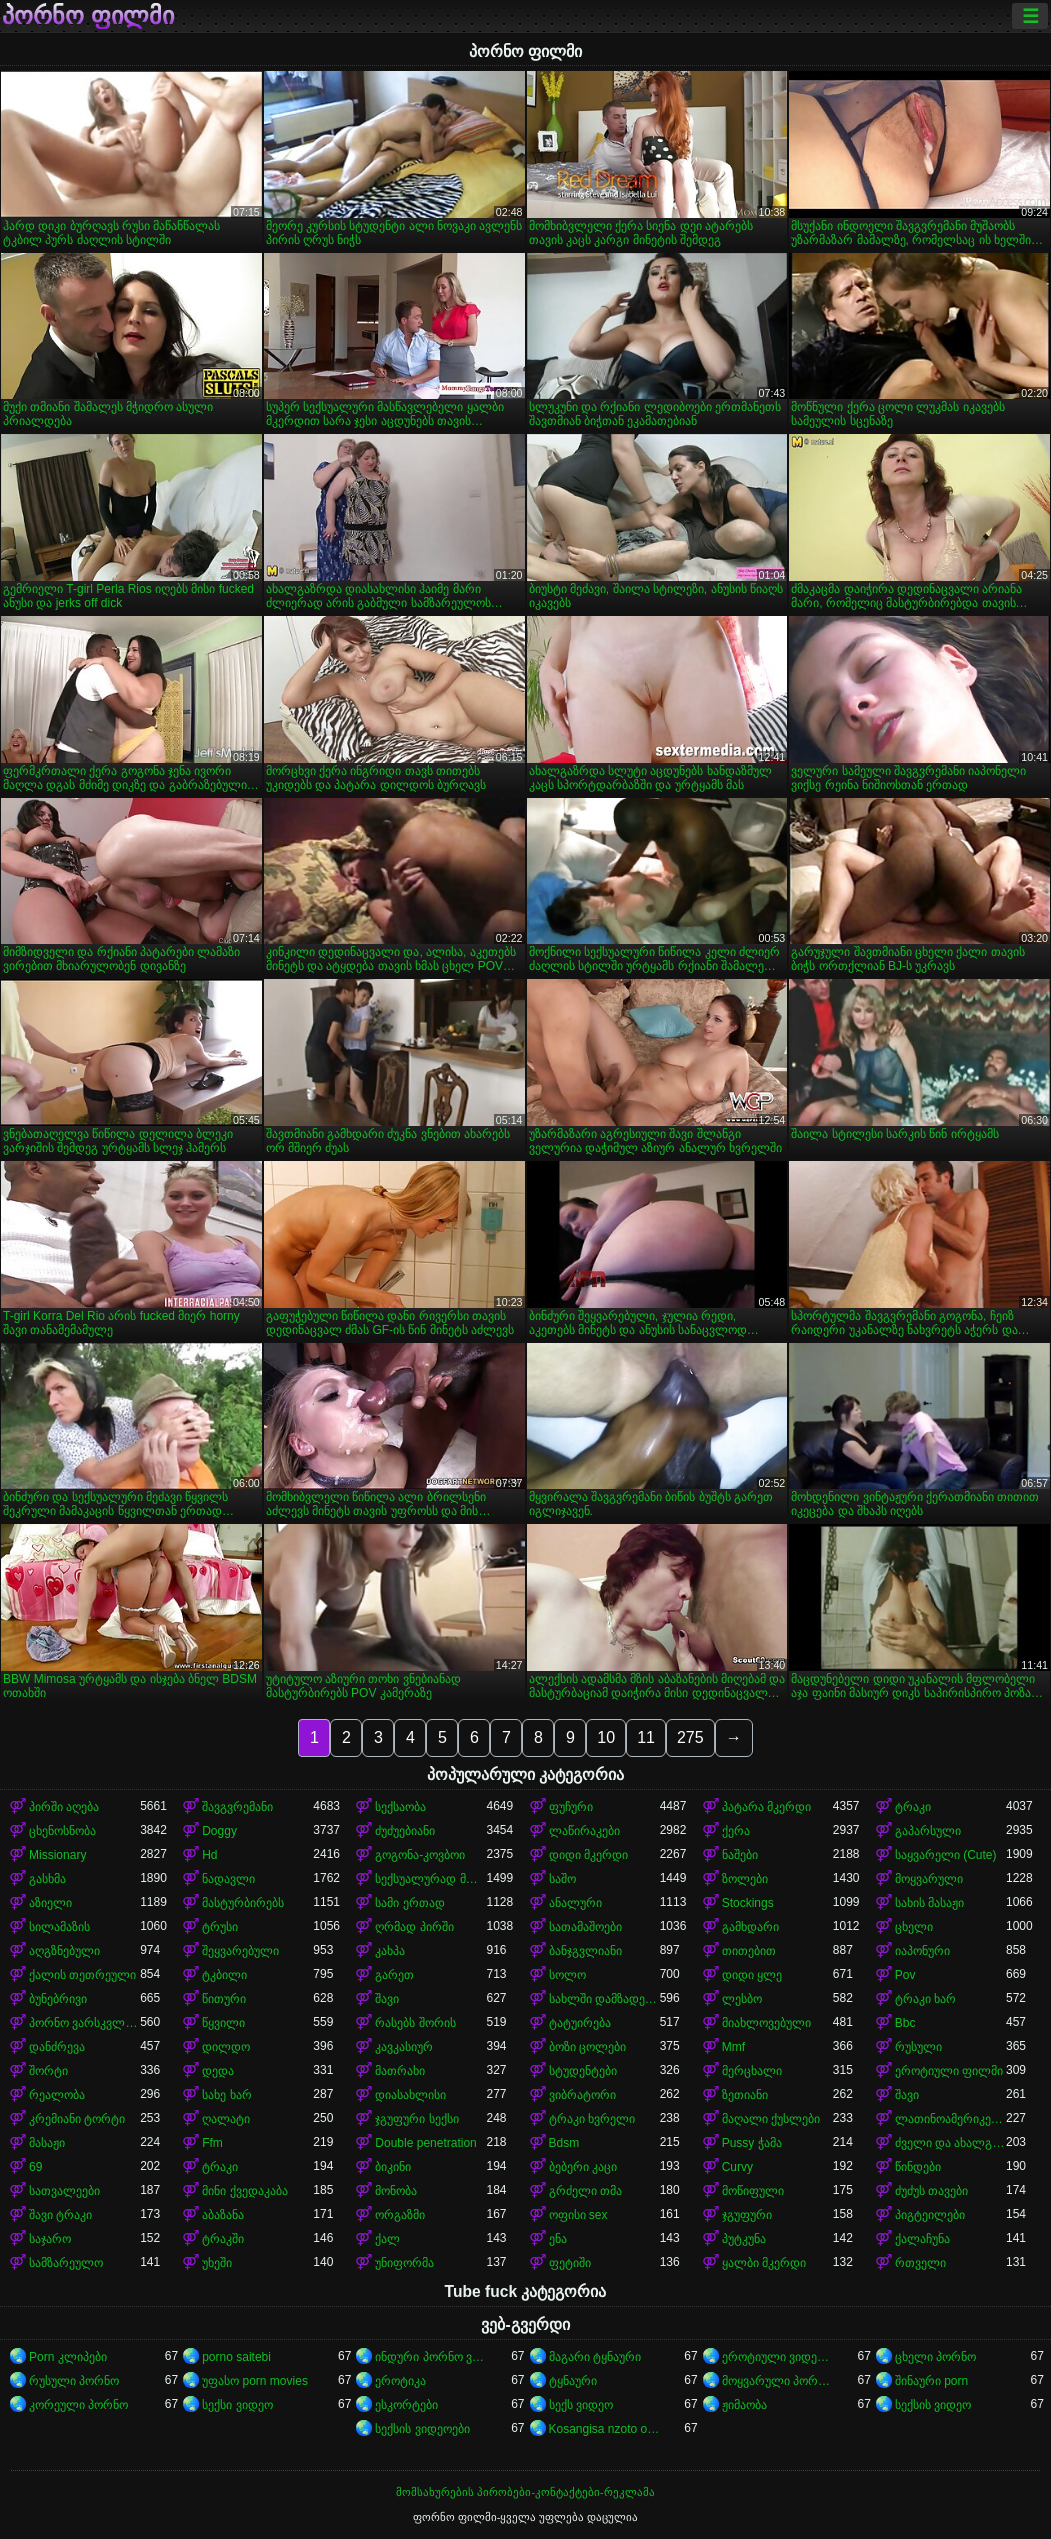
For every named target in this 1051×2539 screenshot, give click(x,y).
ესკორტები (406, 2405)
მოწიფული (753, 2191)
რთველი (920, 2263)
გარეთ (394, 1975)
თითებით (749, 1951)
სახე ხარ (226, 2095)
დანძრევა (57, 2047)
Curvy (737, 2167)
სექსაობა (400, 1807)
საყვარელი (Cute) (946, 1855)
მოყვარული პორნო (777, 2381)
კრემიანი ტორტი (77, 2119)
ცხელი (914, 1927)
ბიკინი (393, 2167)
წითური (224, 1999)
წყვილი (223, 2023)
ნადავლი (228, 1879)
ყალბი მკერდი (764, 2263)
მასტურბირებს (243, 1903)
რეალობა (57, 2095)
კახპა (390, 1951)
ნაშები (740, 1855)
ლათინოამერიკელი (950, 2119)
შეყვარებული (240, 1951)
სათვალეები (64, 2191)
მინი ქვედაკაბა (244, 2191)
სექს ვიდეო (581, 2405)
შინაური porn (931, 2381)
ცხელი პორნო (935, 2357)
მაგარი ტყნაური (595, 2357)
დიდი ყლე (752, 1975)
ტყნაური (573, 2381)
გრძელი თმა (585, 2191)
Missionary (57, 1855)
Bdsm (564, 2143)
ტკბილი (224, 1975)
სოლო (567, 1975)
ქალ (387, 2239)
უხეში (217, 2263)
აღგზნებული (64, 1951)
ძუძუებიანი (405, 1831)
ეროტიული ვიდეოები (777, 2357)
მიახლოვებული (766, 2023)
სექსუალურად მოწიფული (430, 1879)
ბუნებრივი (58, 1999)
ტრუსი (220, 1927)
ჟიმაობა (744, 2405)
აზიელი (50, 1903)
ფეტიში (570, 2263)
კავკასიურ (404, 2047)
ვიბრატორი (582, 2095)
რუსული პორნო (74, 2381)
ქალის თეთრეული (82, 1975)
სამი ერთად (409, 1903)
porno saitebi (236, 2357)
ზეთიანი (745, 2095)
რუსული (918, 2047)
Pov (905, 1975)
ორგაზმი (400, 2215)
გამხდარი (750, 1927)
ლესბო (742, 1999)
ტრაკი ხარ (925, 1999)
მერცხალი (752, 2071)
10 (606, 1737)
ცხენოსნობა (62, 1831)
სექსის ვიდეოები (422, 2429)
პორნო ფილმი (88, 16)
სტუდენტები (583, 2071)
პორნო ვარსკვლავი (84, 2023)
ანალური (575, 1903)
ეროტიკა (400, 2381)
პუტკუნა (744, 2239)
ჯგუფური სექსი (416, 2119)
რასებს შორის (415, 2023)
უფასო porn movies (255, 2381)
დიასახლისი (410, 2095)
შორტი (48, 2071)
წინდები (918, 2167)
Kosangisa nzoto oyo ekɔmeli (604, 2429)
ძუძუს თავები (931, 2191)
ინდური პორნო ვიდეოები (430, 2357)
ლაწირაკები (584, 1831)
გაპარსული (928, 1831)
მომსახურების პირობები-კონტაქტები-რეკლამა (525, 2492)
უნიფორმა (404, 2263)
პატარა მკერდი (766, 1807)
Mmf (733, 2047)
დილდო (226, 2047)
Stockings (748, 1903)
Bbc (905, 2023)
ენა (558, 2239)
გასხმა (47, 1879)
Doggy (219, 1831)
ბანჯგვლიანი (585, 1951)
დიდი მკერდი (588, 1855)
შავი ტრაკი (60, 2215)
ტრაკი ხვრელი (592, 2119)
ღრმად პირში (414, 1927)
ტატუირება (580, 2023)
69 (35, 2167)
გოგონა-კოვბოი (420, 1855)
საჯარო (50, 2239)
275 (690, 1737)
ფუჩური (571, 1807)
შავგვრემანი (237, 1807)
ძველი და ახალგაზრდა (950, 2143)
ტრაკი (913, 1807)
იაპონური (922, 1951)
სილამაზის (59, 1927)
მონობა (396, 2191)
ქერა (736, 1831)
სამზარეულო (66, 2263)
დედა (218, 2071)
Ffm (212, 2143)
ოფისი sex (578, 2215)
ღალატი (226, 2119)
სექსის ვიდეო (933, 2405)
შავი (387, 1999)
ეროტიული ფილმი (949, 2071)
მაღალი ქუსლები (771, 2119)
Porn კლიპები (68, 2357)
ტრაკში (223, 2239)
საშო (562, 1879)
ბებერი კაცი (583, 2167)
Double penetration (425, 2143)
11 (646, 1737)
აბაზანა (223, 2215)
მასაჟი (47, 2143)
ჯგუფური (747, 2215)
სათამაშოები (585, 1927)
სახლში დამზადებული (604, 1999)
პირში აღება (64, 1807)
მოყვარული (929, 1879)
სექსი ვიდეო (237, 2405)
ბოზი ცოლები (587, 2047)
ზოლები (745, 1879)
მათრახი (400, 2071)
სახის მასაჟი (929, 1903)
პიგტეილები (930, 2215)
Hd (209, 1855)
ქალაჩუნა (922, 2239)
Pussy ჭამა (752, 2143)
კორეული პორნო (78, 2405)
